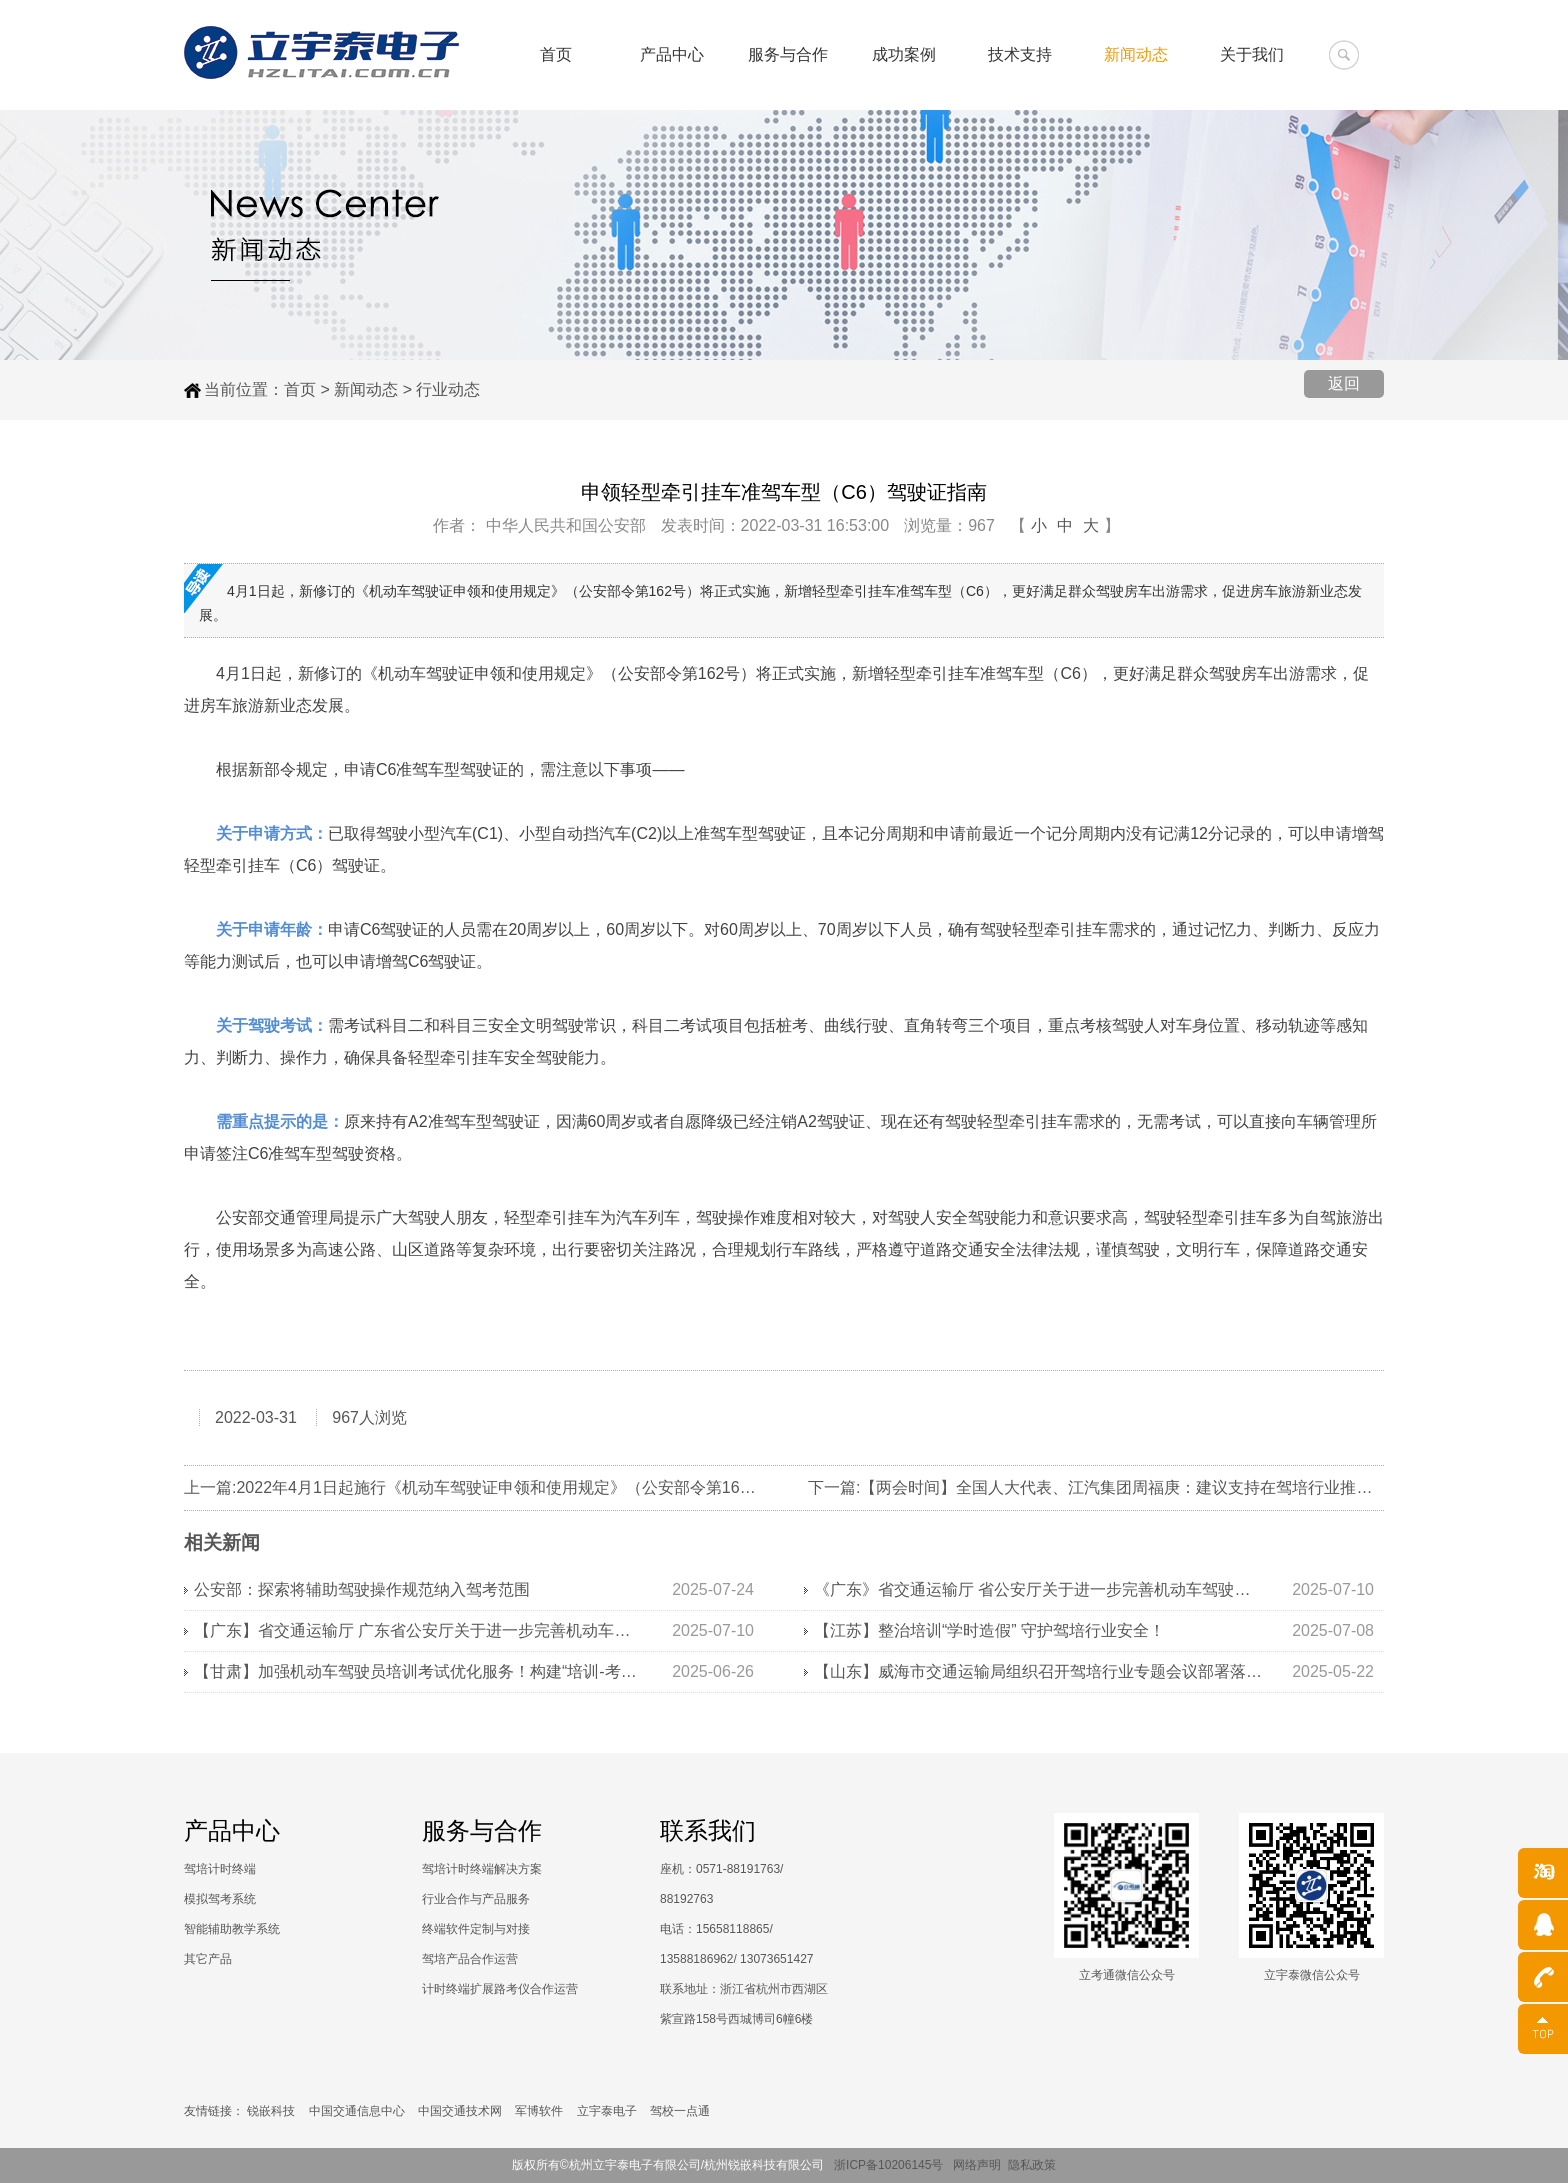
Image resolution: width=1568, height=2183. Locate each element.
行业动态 (448, 389)
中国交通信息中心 (357, 2111)
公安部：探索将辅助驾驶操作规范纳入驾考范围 (362, 1589)
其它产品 (208, 1959)
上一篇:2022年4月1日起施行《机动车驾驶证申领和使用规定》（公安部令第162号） (482, 1487)
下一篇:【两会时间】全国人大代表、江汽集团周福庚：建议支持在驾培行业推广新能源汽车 (1130, 1487)
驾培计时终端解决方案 (482, 1869)
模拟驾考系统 (220, 1899)
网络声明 (977, 2165)
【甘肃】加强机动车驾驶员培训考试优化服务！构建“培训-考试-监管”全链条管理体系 (419, 1671)
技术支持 (1020, 54)
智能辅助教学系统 (232, 1929)
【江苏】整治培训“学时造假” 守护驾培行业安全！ (989, 1630)
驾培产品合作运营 (470, 1959)
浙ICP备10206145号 (893, 2165)
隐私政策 (1032, 2165)
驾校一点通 (680, 2111)
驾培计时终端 (220, 1869)
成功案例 (904, 54)
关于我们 (1252, 54)
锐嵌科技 (271, 2111)
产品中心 (672, 54)
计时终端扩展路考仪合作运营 (500, 1989)
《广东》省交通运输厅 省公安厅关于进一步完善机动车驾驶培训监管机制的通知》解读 (1039, 1589)
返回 (1344, 383)
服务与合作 (788, 54)
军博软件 (539, 2111)
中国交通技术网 (460, 2111)
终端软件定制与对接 (476, 1929)
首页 (556, 54)
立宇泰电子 (607, 2111)
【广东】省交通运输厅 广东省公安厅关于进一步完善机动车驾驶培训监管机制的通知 (419, 1630)
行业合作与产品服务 (476, 1899)
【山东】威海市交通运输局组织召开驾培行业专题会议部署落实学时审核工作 (1039, 1671)
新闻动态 (1136, 54)
